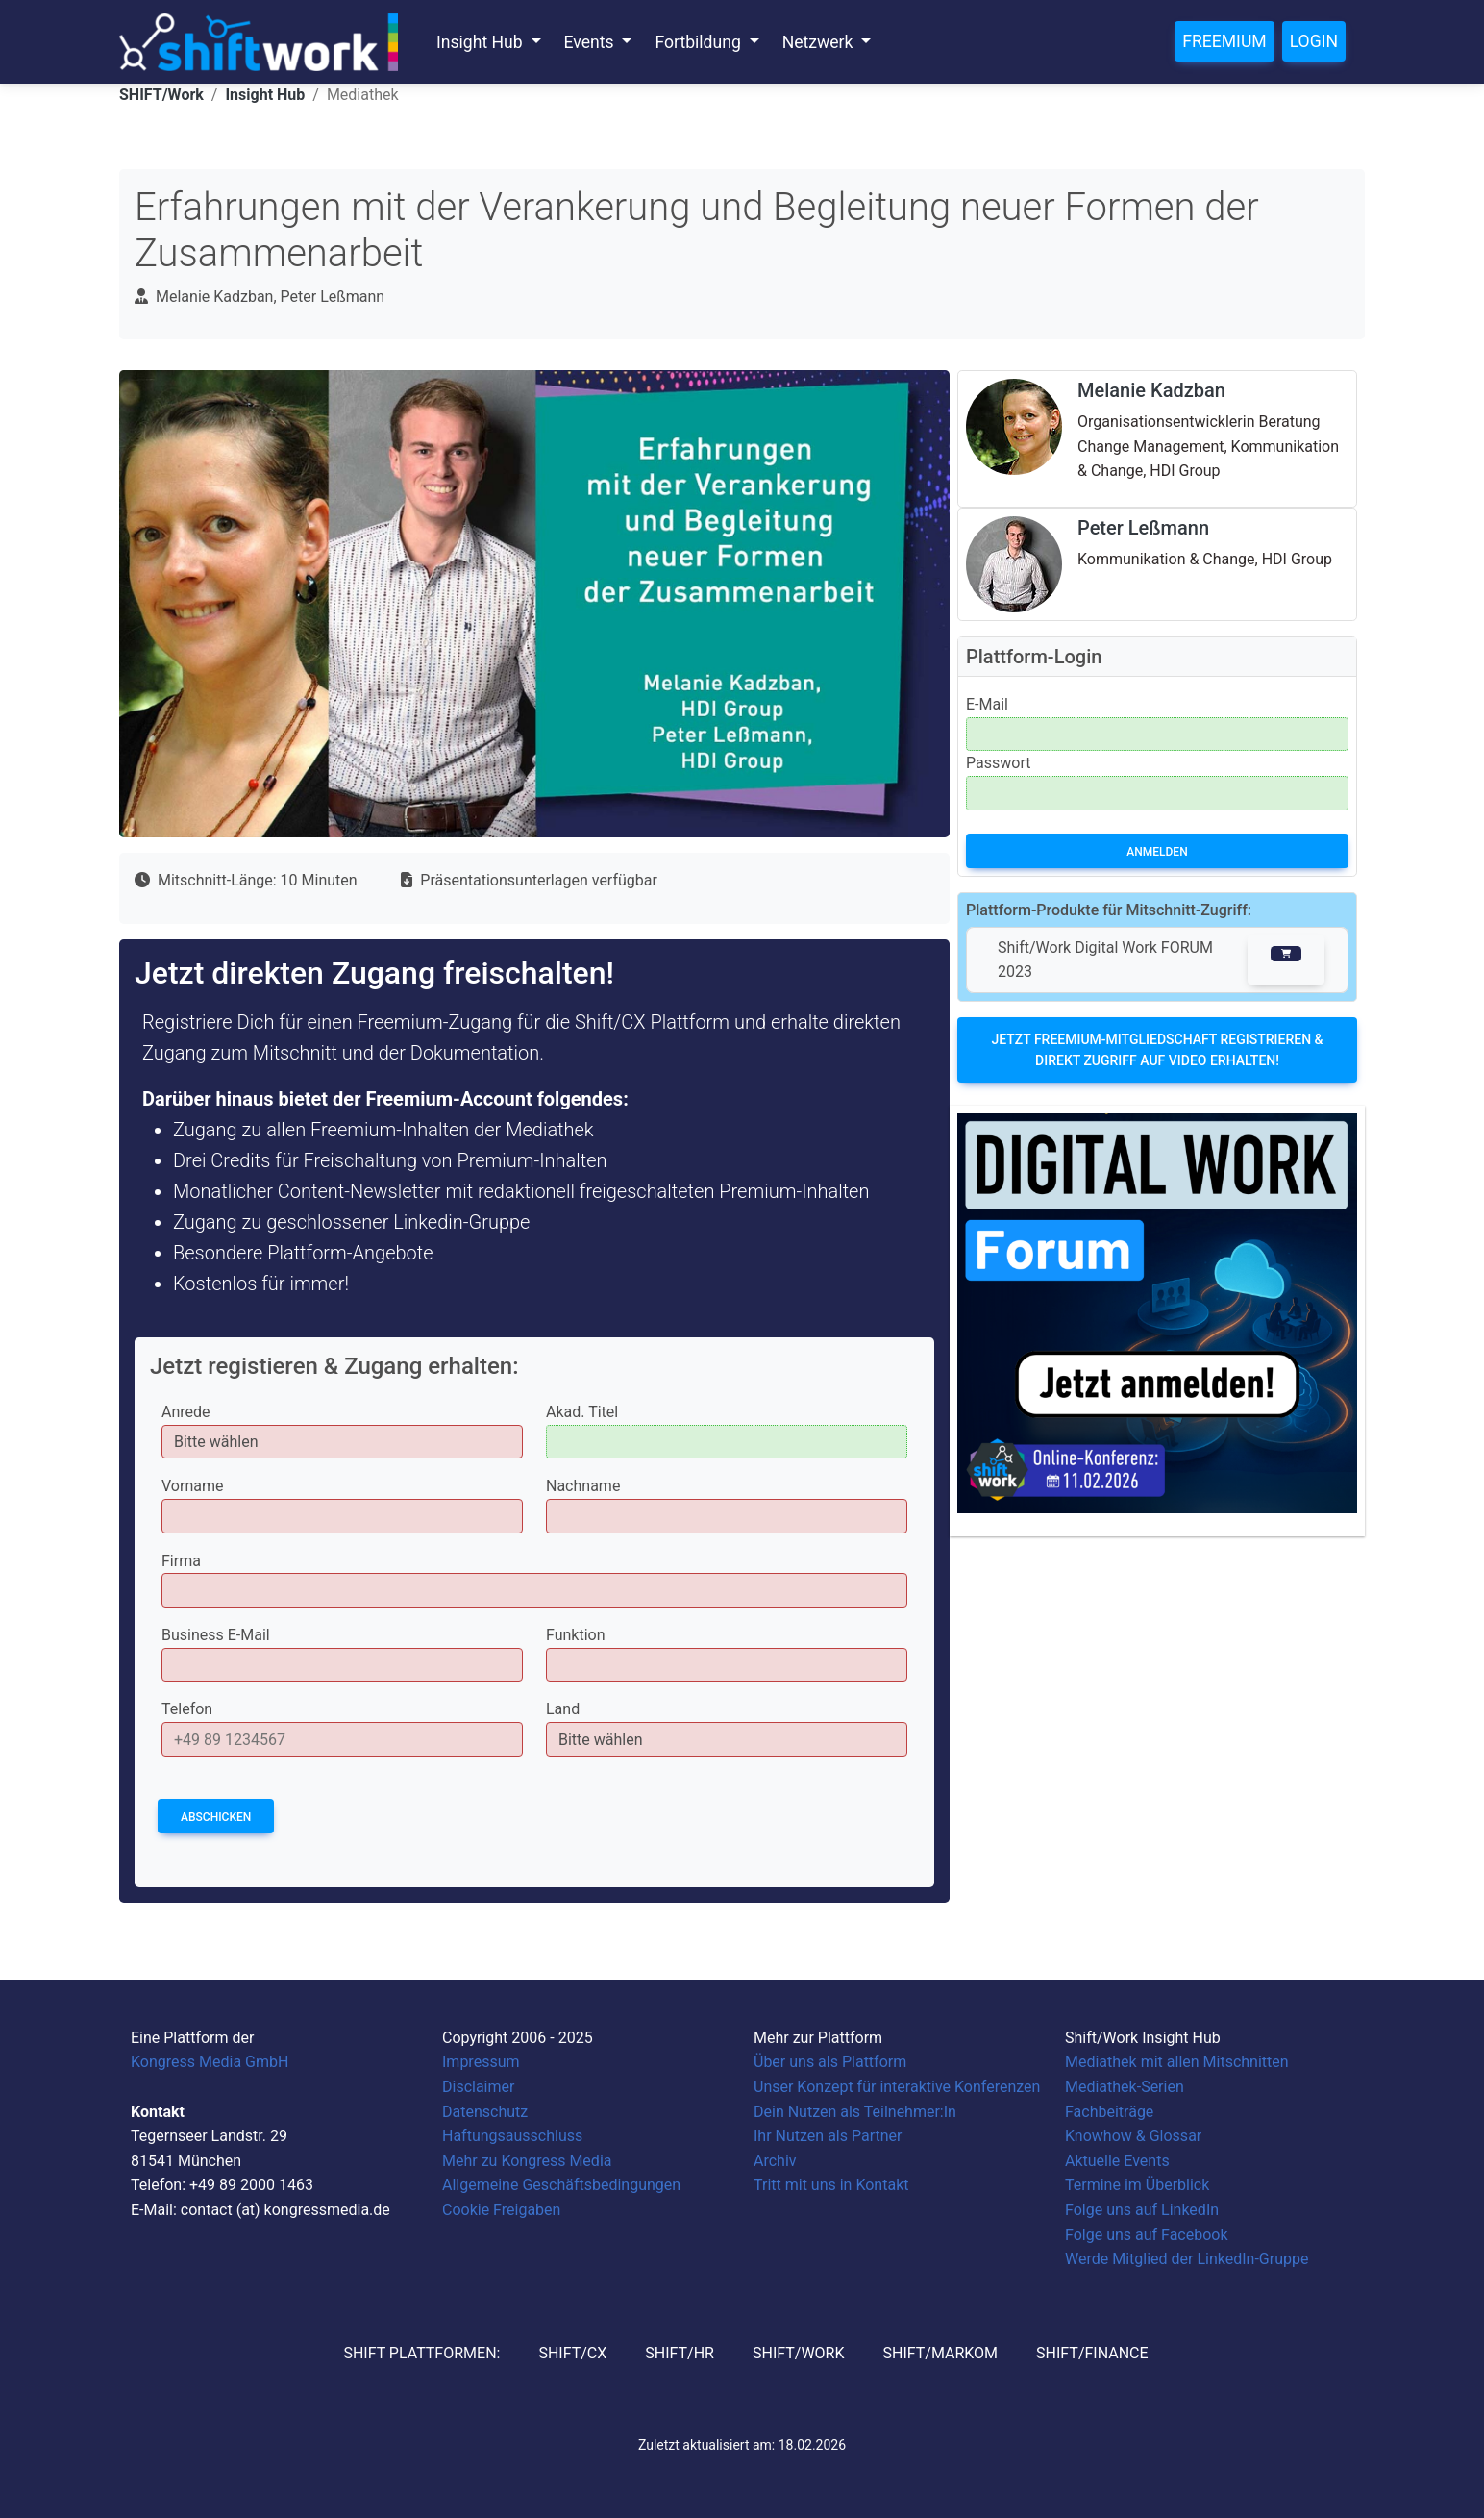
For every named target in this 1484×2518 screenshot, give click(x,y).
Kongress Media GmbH (209, 2062)
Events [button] (591, 42)
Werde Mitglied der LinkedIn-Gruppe (1186, 2259)
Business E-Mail (215, 1635)
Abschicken (216, 1817)
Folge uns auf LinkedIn (1142, 2210)
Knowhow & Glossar (1133, 2136)
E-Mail (987, 704)
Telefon (186, 1709)
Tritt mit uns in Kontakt (831, 2185)
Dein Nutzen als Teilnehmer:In (855, 2112)
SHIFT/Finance (1092, 2353)
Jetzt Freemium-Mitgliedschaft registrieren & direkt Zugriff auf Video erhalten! (1157, 1050)
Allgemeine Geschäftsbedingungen (561, 2185)
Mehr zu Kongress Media (526, 2161)
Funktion (576, 1635)
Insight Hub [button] (481, 42)
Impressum (481, 2062)
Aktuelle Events (1117, 2161)
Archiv (775, 2161)
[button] (1286, 960)
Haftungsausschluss (512, 2136)
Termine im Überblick (1137, 2185)
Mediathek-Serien (1124, 2087)
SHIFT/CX (572, 2353)
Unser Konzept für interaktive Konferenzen (897, 2087)
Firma (181, 1561)
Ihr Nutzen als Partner (828, 2136)
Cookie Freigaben (501, 2210)
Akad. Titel (582, 1412)
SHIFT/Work (161, 95)
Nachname (583, 1486)
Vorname (192, 1486)
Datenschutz (485, 2112)
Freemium (1224, 41)
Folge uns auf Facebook (1146, 2235)
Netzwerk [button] (819, 42)
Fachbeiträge (1109, 2112)
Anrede (185, 1412)
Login (1314, 41)
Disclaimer (478, 2087)
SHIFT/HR (679, 2353)
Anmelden (1156, 852)
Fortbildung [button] (700, 42)
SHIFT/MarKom (940, 2353)
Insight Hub (265, 95)
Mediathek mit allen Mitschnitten (1177, 2062)
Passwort (998, 763)
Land (563, 1709)
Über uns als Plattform (830, 2062)
